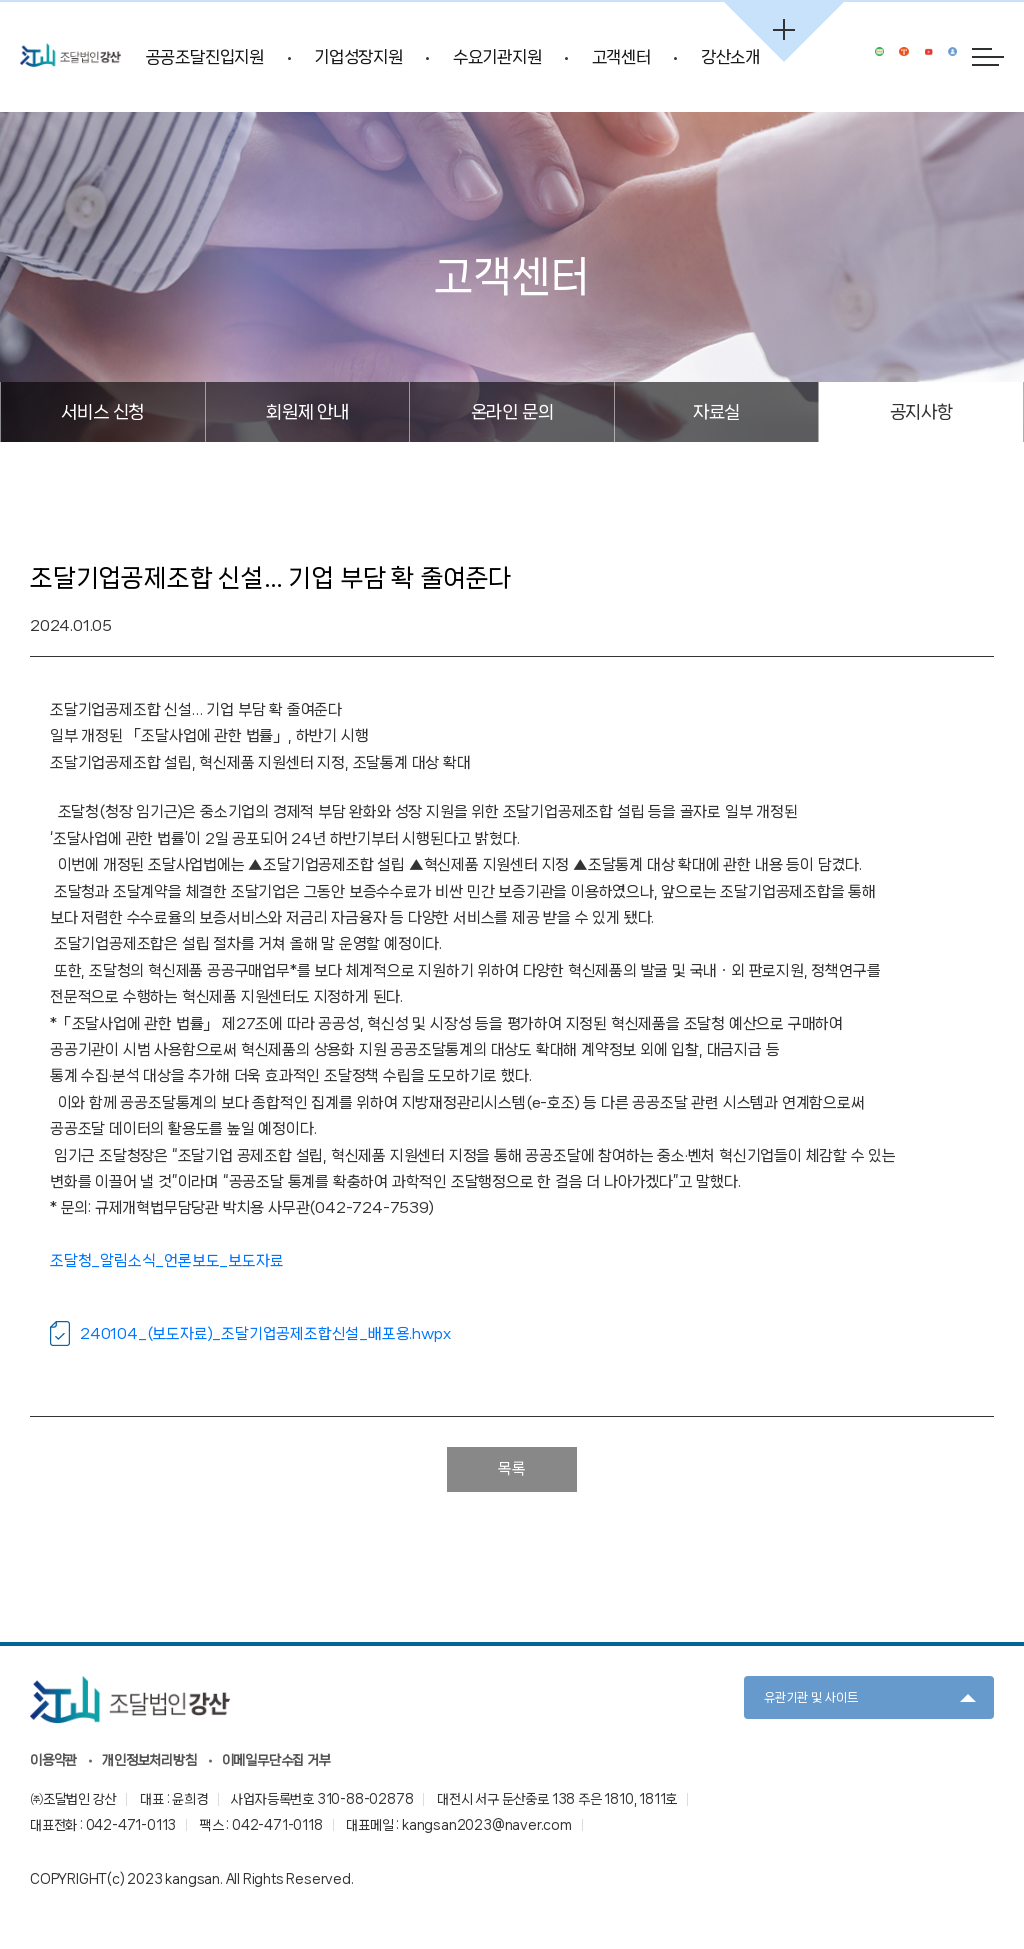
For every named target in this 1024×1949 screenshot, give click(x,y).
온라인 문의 (512, 411)
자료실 (716, 411)
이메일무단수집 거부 (276, 1760)
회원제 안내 (307, 411)
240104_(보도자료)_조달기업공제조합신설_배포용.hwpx (265, 1334)
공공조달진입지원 (205, 57)
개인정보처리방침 (149, 1760)
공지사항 (921, 411)
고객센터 (621, 57)
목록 (512, 1469)
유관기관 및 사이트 (811, 1697)
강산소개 (730, 57)
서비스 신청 (102, 411)
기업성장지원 (358, 57)
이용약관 (53, 1760)
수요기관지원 (497, 57)
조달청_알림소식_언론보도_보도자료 (166, 1261)
